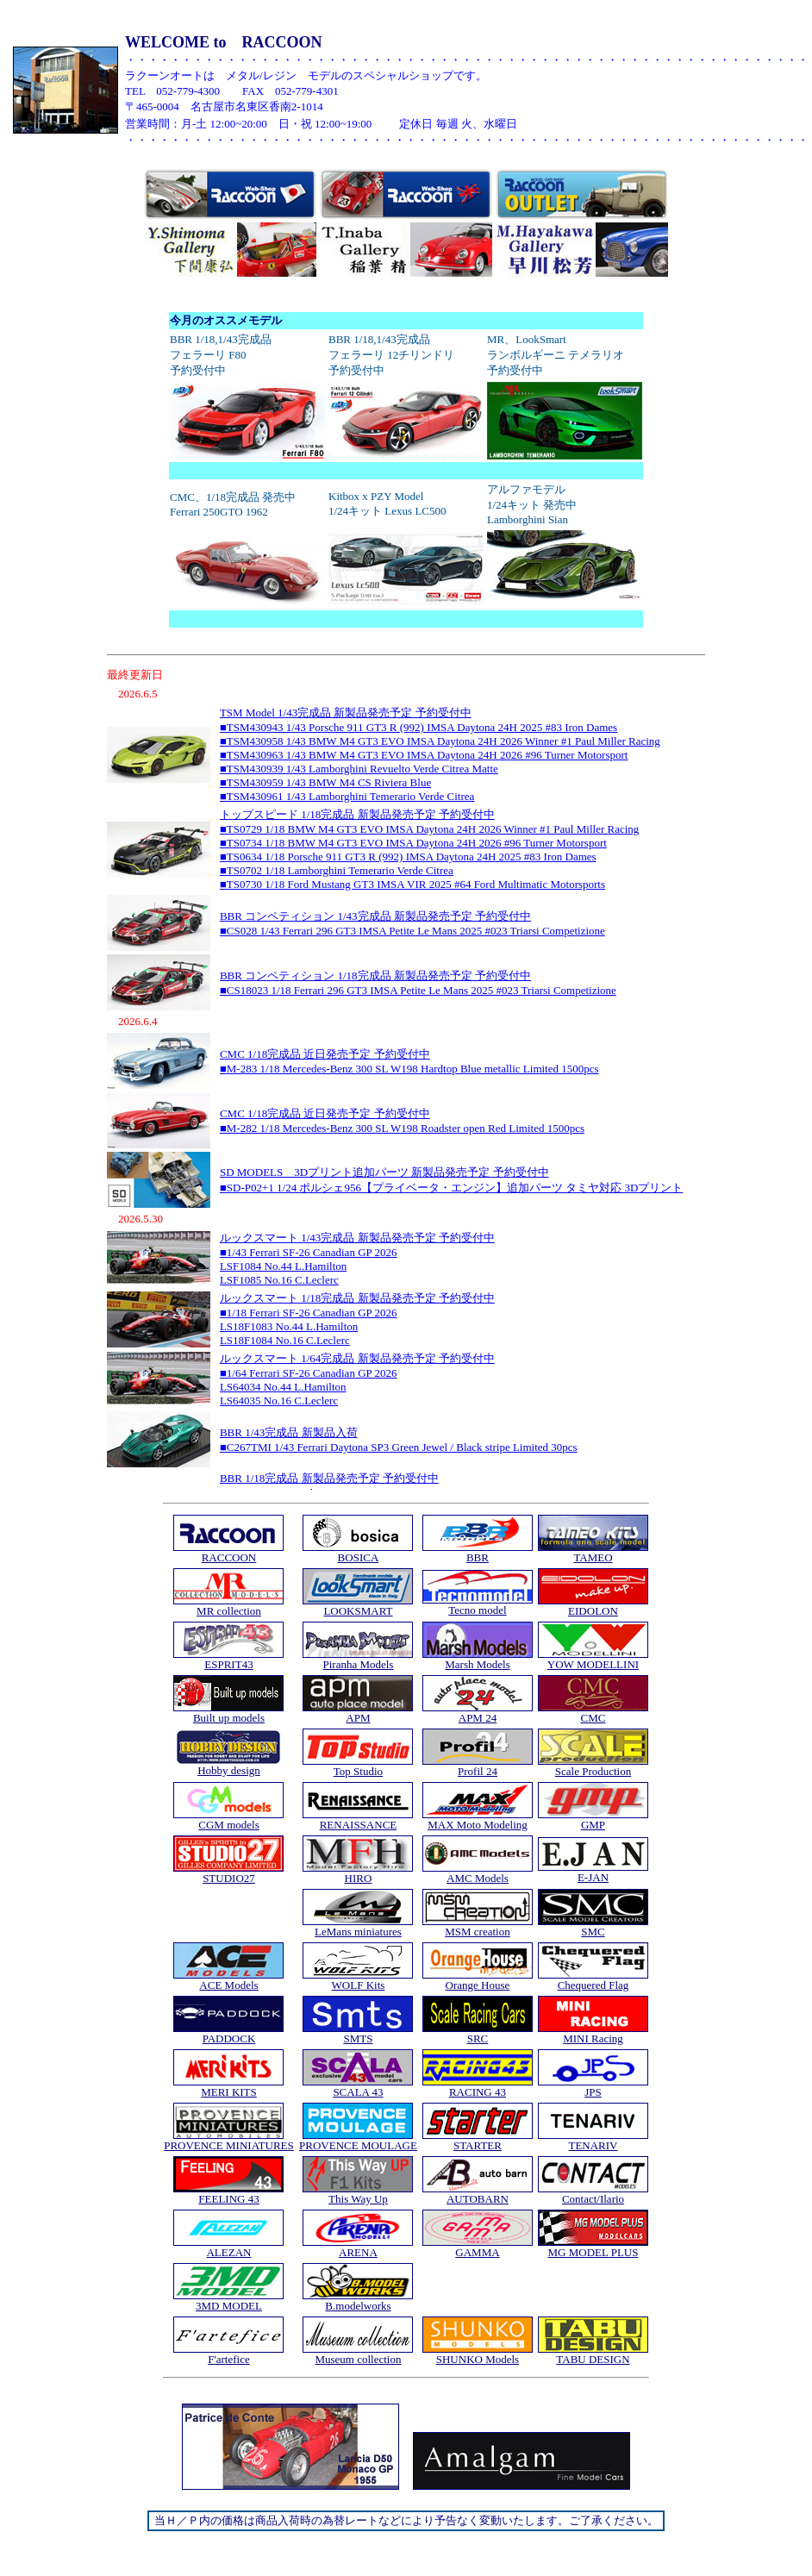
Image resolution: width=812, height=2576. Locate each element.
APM (358, 1717)
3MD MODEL (229, 2305)
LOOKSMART (357, 1610)
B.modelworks (357, 2305)
